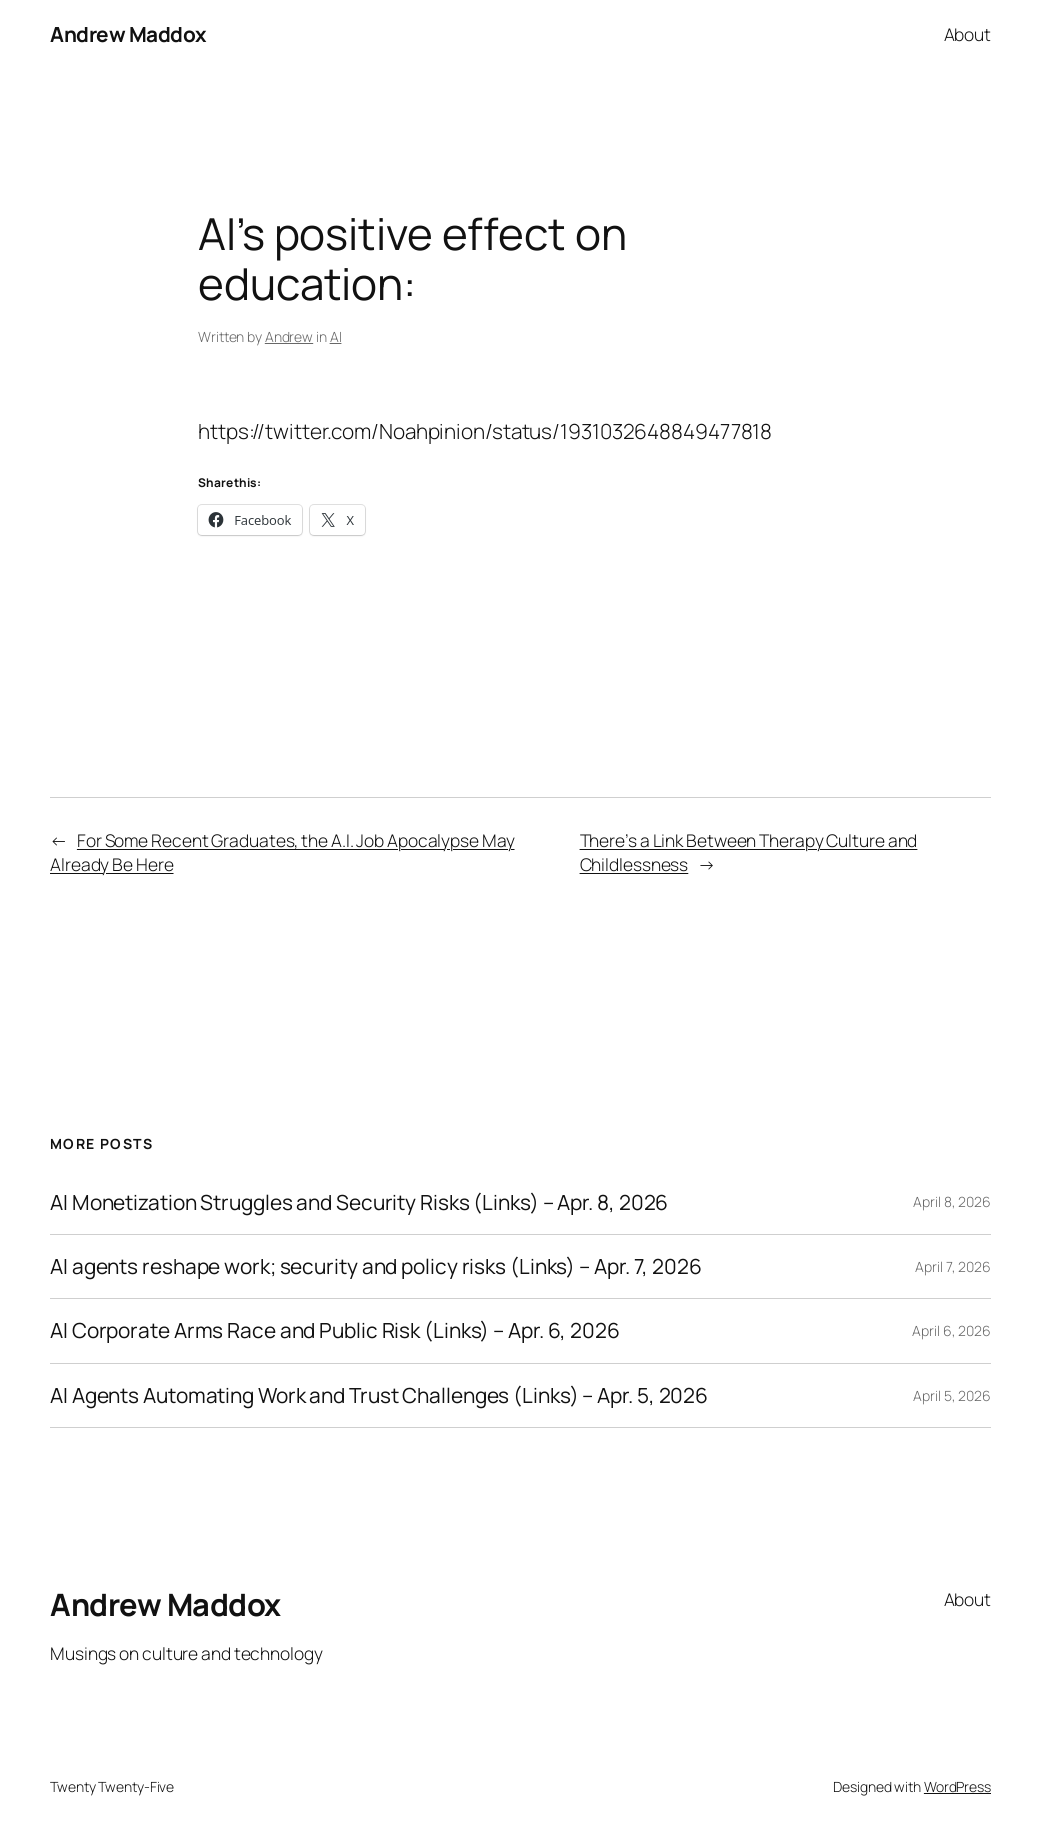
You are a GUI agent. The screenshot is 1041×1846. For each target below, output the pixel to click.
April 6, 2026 (951, 1330)
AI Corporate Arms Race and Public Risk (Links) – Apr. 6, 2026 (335, 1330)
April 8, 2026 (952, 1201)
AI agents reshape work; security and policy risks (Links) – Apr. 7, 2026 (376, 1266)
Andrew (289, 336)
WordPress (957, 1786)
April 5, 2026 (952, 1395)
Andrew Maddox (128, 34)
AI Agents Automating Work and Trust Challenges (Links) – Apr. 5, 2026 (379, 1395)
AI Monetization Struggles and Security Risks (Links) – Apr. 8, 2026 (359, 1202)
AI (336, 336)
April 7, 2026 (953, 1266)
